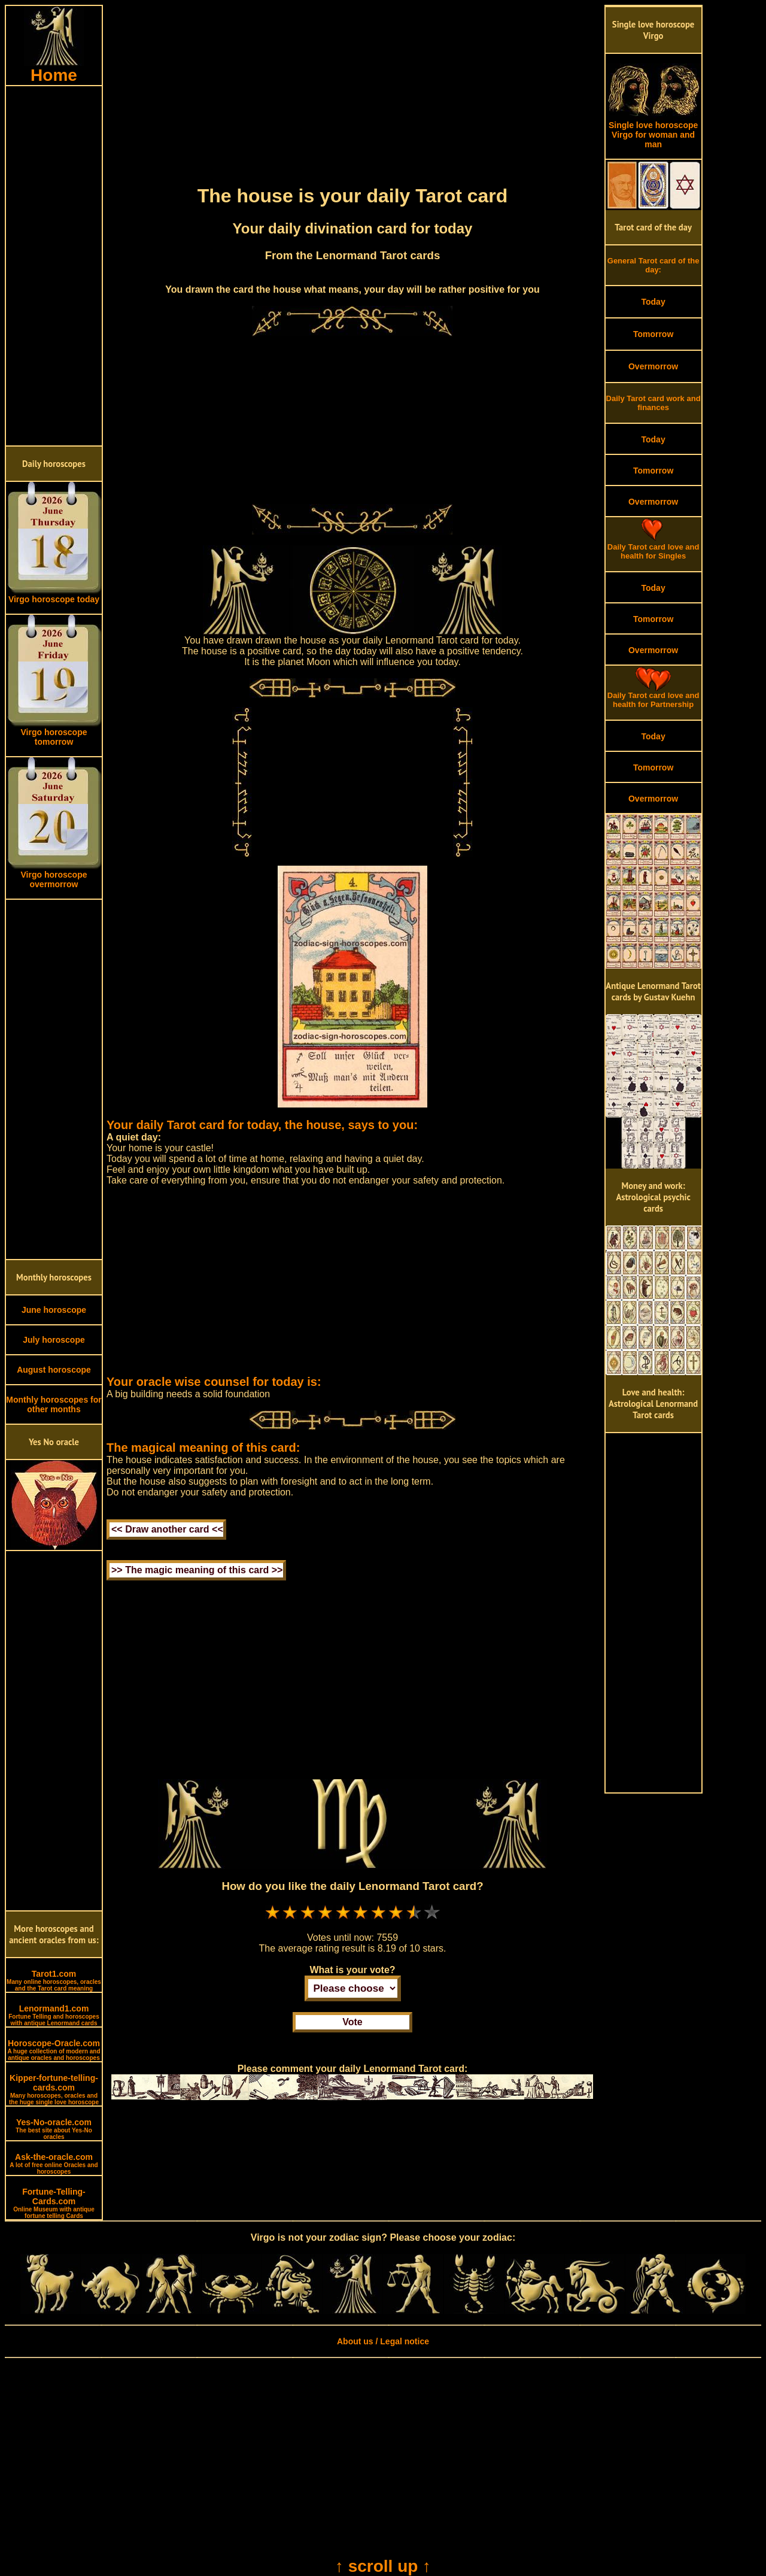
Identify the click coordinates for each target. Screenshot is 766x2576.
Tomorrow (653, 334)
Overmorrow (653, 366)
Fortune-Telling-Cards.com (54, 2203)
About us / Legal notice (383, 2341)
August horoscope (54, 1370)
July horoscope (53, 1340)
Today (653, 302)
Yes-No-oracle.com (54, 2128)
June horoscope (54, 1310)
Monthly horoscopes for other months (53, 1404)
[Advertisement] (54, 265)
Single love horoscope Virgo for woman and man (653, 131)
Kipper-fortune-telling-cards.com (54, 2089)
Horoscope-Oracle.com (53, 2049)
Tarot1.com (54, 1980)
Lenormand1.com (53, 2015)
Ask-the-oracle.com (54, 2163)
